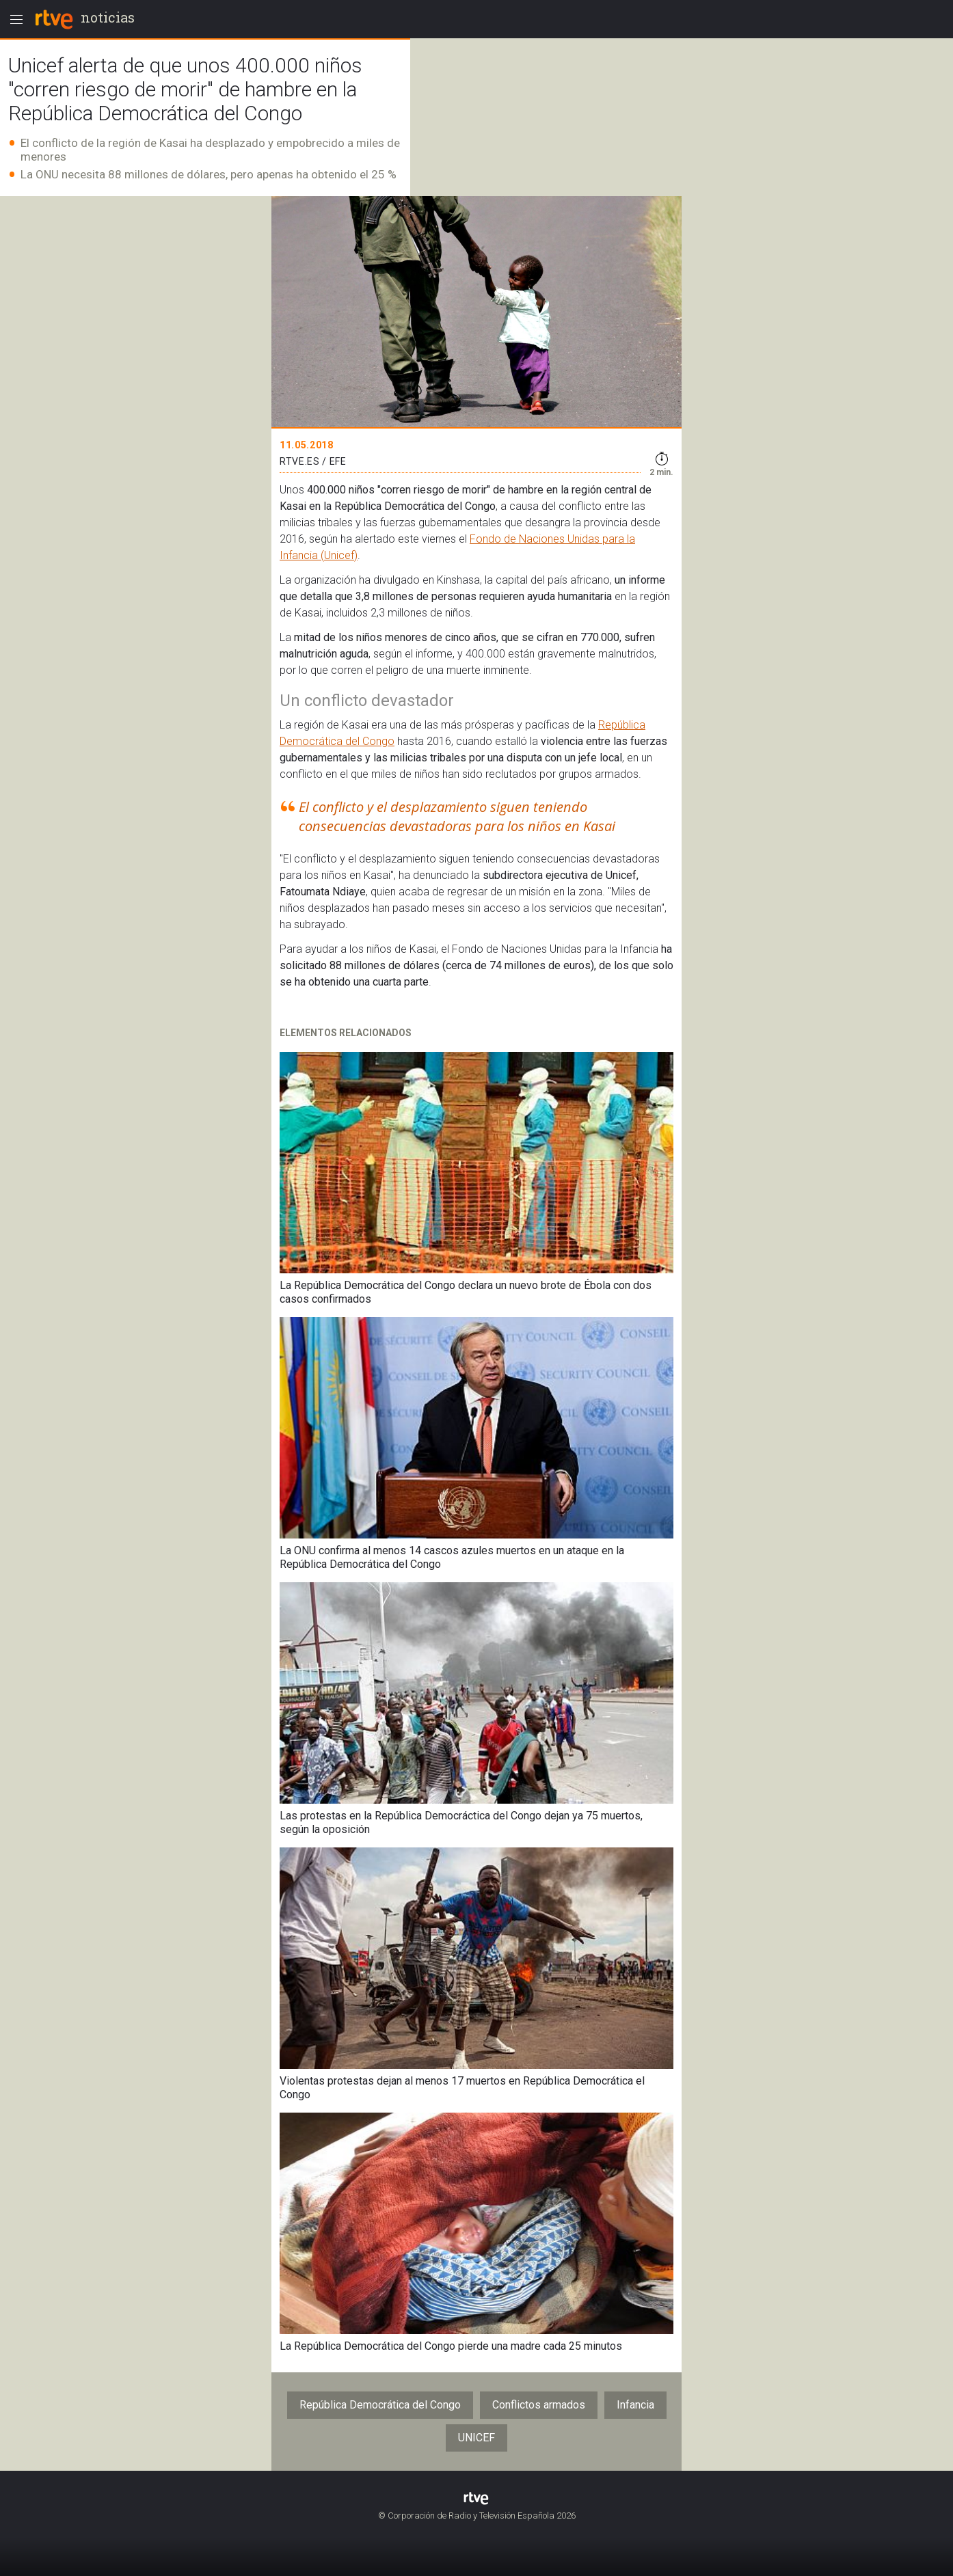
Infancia (635, 2404)
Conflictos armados (538, 2404)
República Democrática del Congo (380, 2404)
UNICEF (476, 2437)
